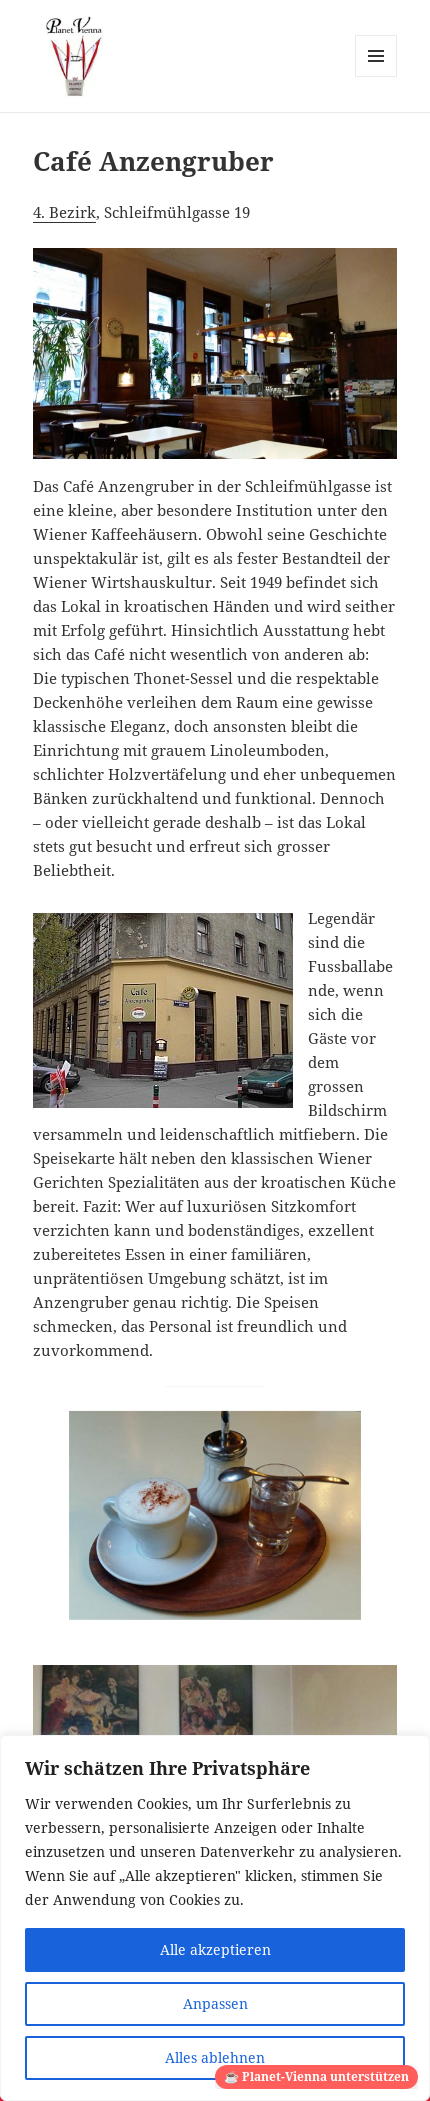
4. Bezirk (64, 212)
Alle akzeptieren (215, 1949)
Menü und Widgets (376, 76)
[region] (215, 1918)
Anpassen (215, 2003)
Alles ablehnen (215, 2057)
